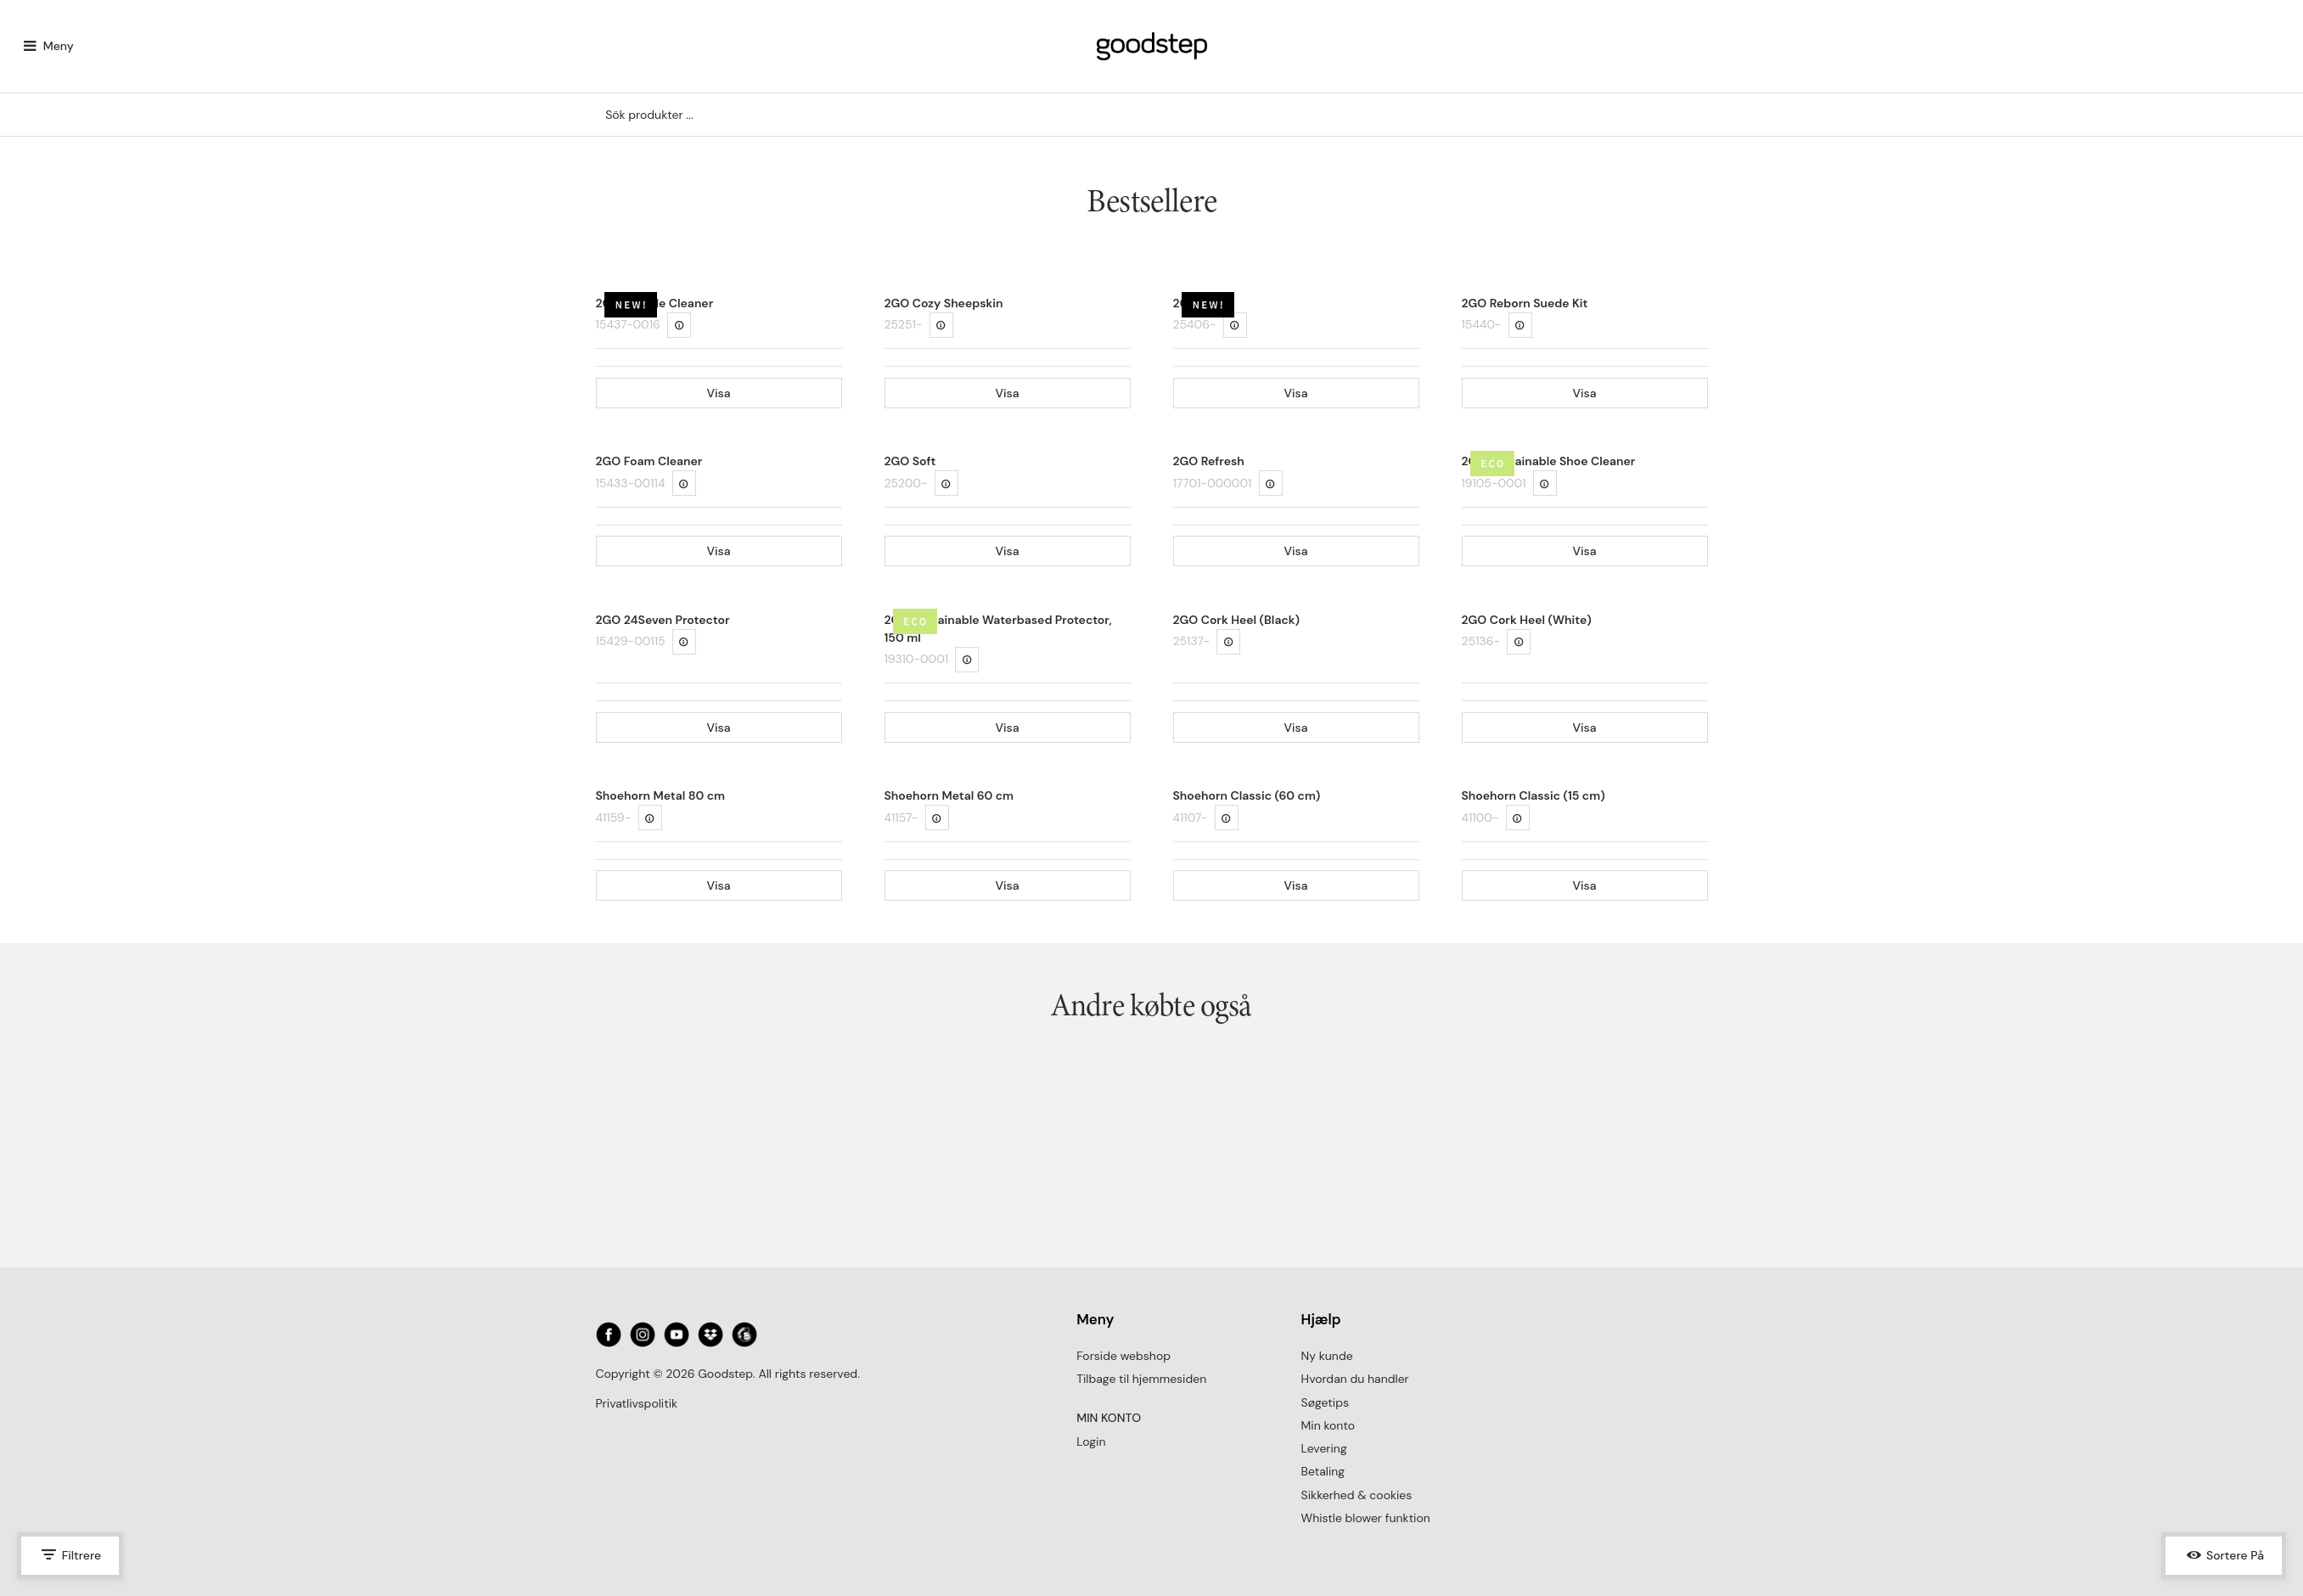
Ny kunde (1327, 1355)
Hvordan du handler (1355, 1378)
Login (1090, 1441)
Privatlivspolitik (637, 1403)
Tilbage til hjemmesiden (1141, 1378)
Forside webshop (1123, 1355)
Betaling (1323, 1471)
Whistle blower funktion (1365, 1518)
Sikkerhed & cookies (1357, 1495)
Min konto (1328, 1425)
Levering (1324, 1448)
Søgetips (1325, 1402)
